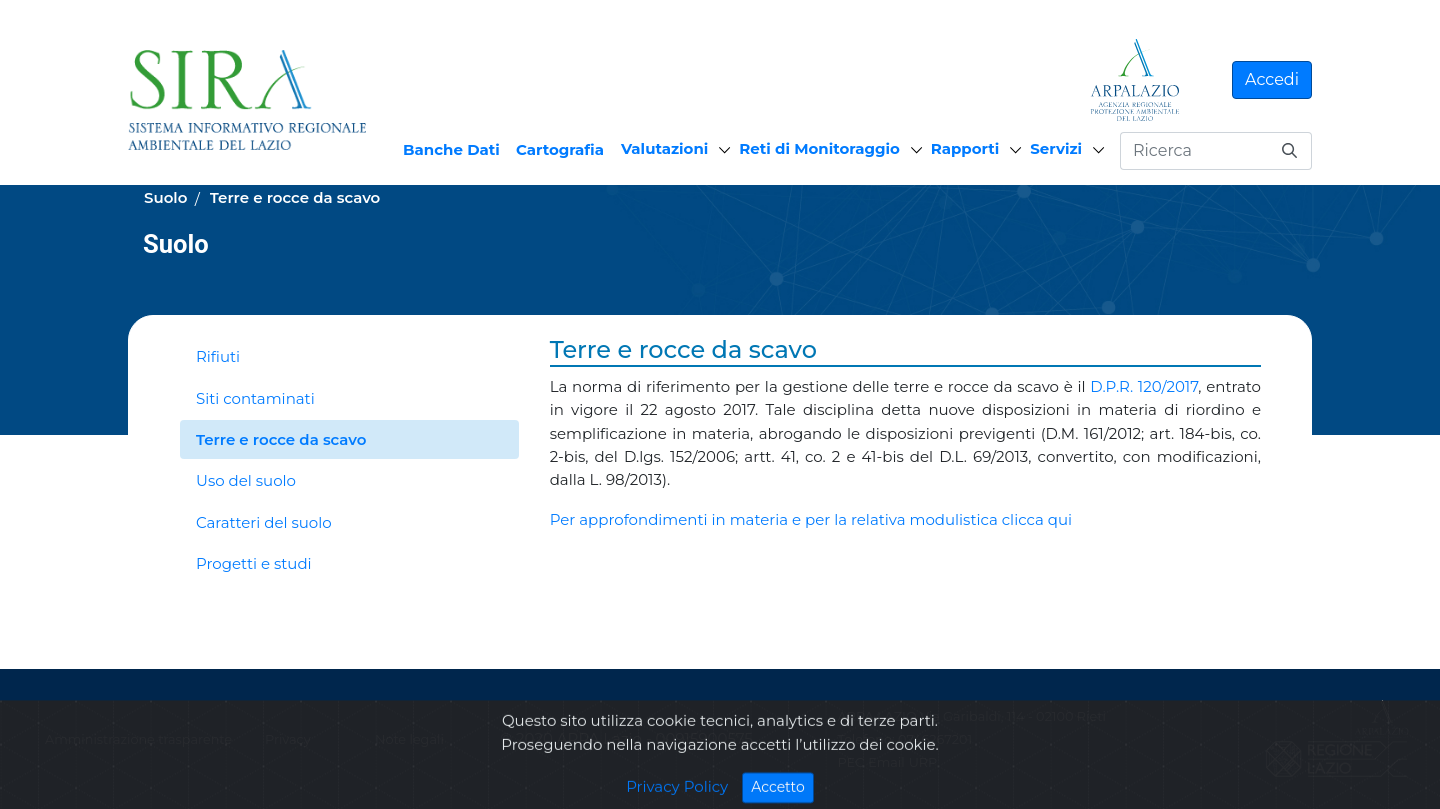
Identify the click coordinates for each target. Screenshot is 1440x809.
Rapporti (965, 148)
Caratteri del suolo (264, 522)
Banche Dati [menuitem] (451, 149)
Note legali (409, 739)
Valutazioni (664, 148)
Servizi (1056, 148)
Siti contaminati (255, 398)
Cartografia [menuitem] (560, 149)
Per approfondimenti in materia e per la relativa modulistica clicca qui (811, 519)
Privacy (288, 739)
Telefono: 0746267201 (904, 739)
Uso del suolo (246, 480)
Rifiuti (218, 356)
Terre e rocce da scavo (281, 439)
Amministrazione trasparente (138, 739)
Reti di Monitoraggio (819, 148)
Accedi (1272, 79)
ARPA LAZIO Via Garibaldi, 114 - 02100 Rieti (971, 716)
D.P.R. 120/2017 (1144, 386)
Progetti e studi (254, 563)
